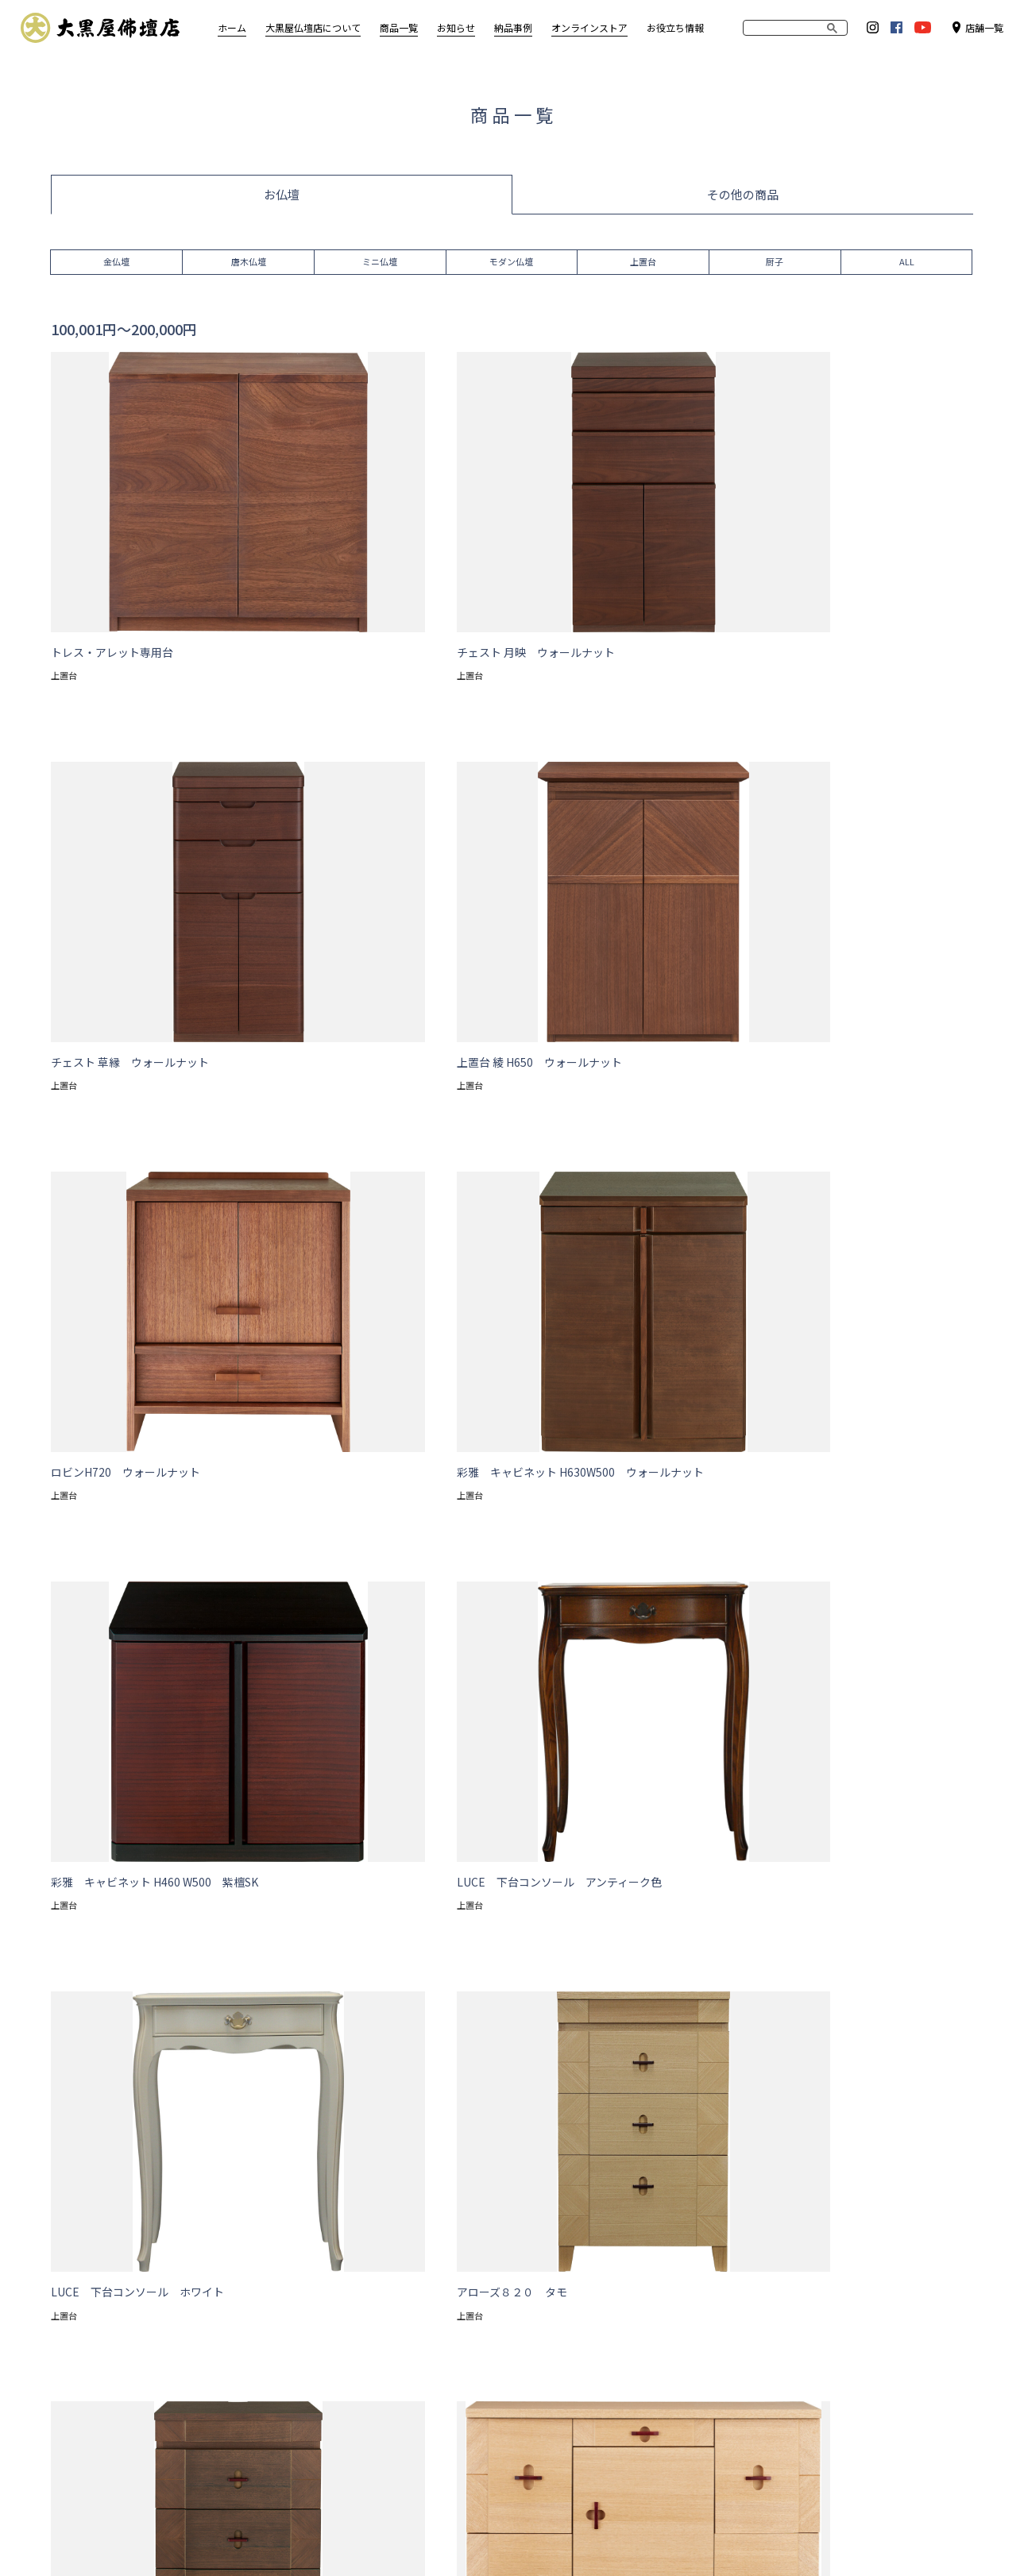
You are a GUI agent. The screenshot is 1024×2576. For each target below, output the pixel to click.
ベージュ (187, 1964)
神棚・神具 (219, 2390)
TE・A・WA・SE (343, 2308)
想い (61, 2267)
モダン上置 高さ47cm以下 (151, 1840)
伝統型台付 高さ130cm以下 (676, 1871)
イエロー (422, 1964)
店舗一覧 (978, 27)
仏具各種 (214, 2411)
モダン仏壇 (511, 266)
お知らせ (519, 2237)
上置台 (643, 266)
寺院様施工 (604, 2288)
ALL (907, 266)
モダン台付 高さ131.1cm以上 (159, 1871)
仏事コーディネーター (103, 2370)
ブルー (356, 1964)
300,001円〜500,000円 (536, 2025)
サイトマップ (82, 2529)
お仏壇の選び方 (87, 2308)
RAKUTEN (811, 2267)
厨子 (774, 266)
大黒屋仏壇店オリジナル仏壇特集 (382, 2288)
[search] (781, 27)
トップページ (79, 2127)
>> (556, 1721)
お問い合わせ (327, 2529)
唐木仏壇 (248, 266)
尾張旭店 (719, 2308)
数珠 (203, 2432)
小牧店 (714, 2288)
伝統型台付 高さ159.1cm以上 (354, 1902)
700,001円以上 (804, 2025)
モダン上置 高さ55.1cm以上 (496, 1840)
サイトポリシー (173, 2529)
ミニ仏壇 (380, 266)
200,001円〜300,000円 (392, 2025)
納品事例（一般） (620, 2267)
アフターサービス (93, 2288)
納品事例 (599, 2237)
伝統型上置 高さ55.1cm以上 (511, 1871)
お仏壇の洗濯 (334, 2267)
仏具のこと (77, 2349)
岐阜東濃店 (724, 2349)
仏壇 (210, 2127)
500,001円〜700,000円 (681, 2025)
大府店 (714, 2329)
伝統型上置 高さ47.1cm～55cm (337, 1871)
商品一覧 (155, 2127)
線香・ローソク (229, 2451)
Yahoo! (806, 2288)
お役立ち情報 (675, 27)
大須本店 (719, 2267)
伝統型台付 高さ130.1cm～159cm (170, 1902)
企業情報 (253, 2529)
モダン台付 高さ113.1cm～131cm (841, 1840)
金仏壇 (116, 266)
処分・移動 (77, 2390)
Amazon (809, 2308)
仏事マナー (77, 2329)
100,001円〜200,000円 (248, 2025)
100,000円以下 (124, 2025)
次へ (526, 1721)
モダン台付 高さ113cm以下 (661, 1840)
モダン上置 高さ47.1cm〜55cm (322, 1840)
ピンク (294, 1964)
